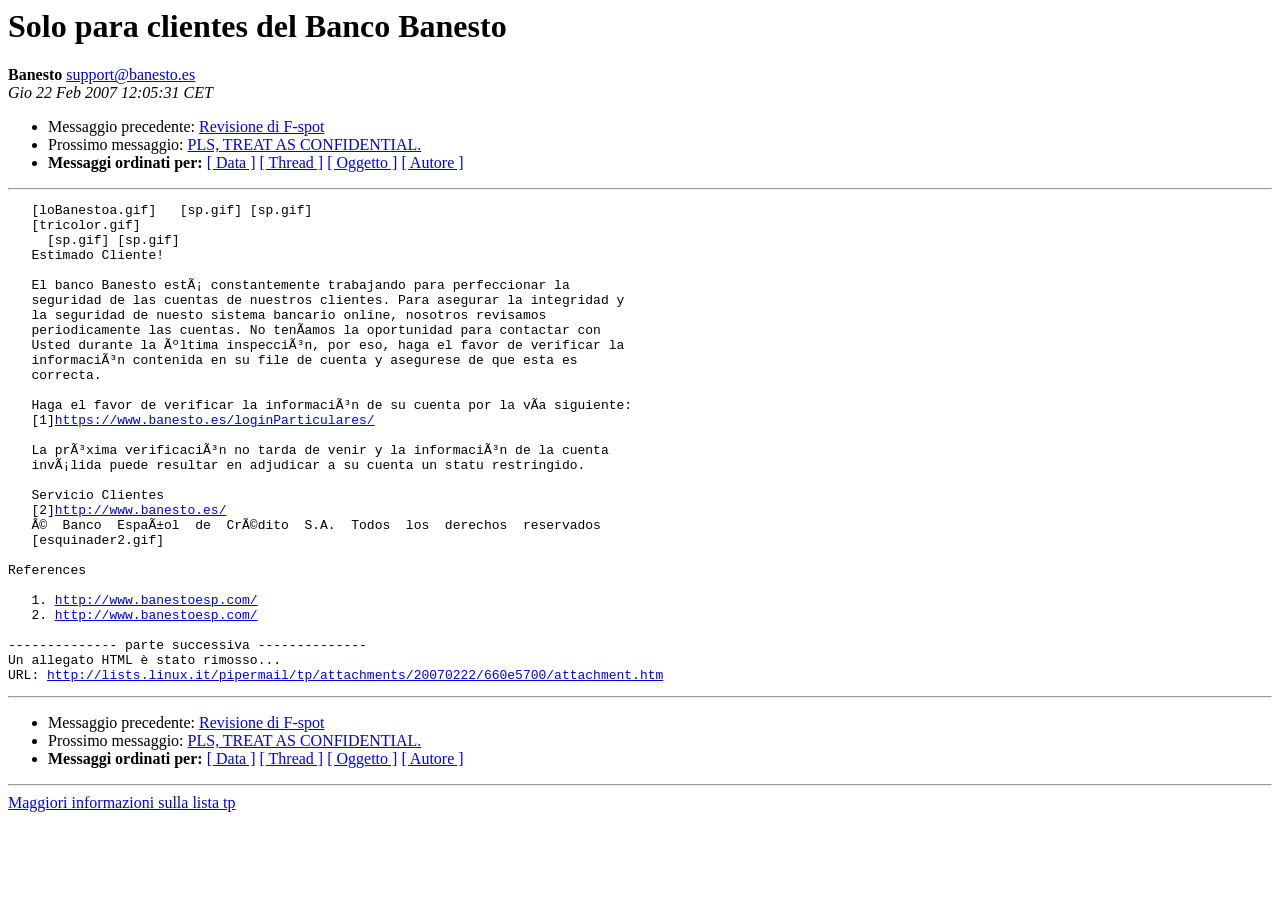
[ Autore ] (432, 162)
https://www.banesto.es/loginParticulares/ (215, 464)
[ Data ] (231, 162)
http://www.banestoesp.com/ (156, 680)
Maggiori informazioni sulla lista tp (122, 898)
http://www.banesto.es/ (141, 572)
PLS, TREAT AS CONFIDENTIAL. (305, 144)
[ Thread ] (292, 162)
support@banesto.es (130, 74)
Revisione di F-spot (261, 126)
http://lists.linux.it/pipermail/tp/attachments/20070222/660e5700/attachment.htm (355, 770)
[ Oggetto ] (362, 162)
